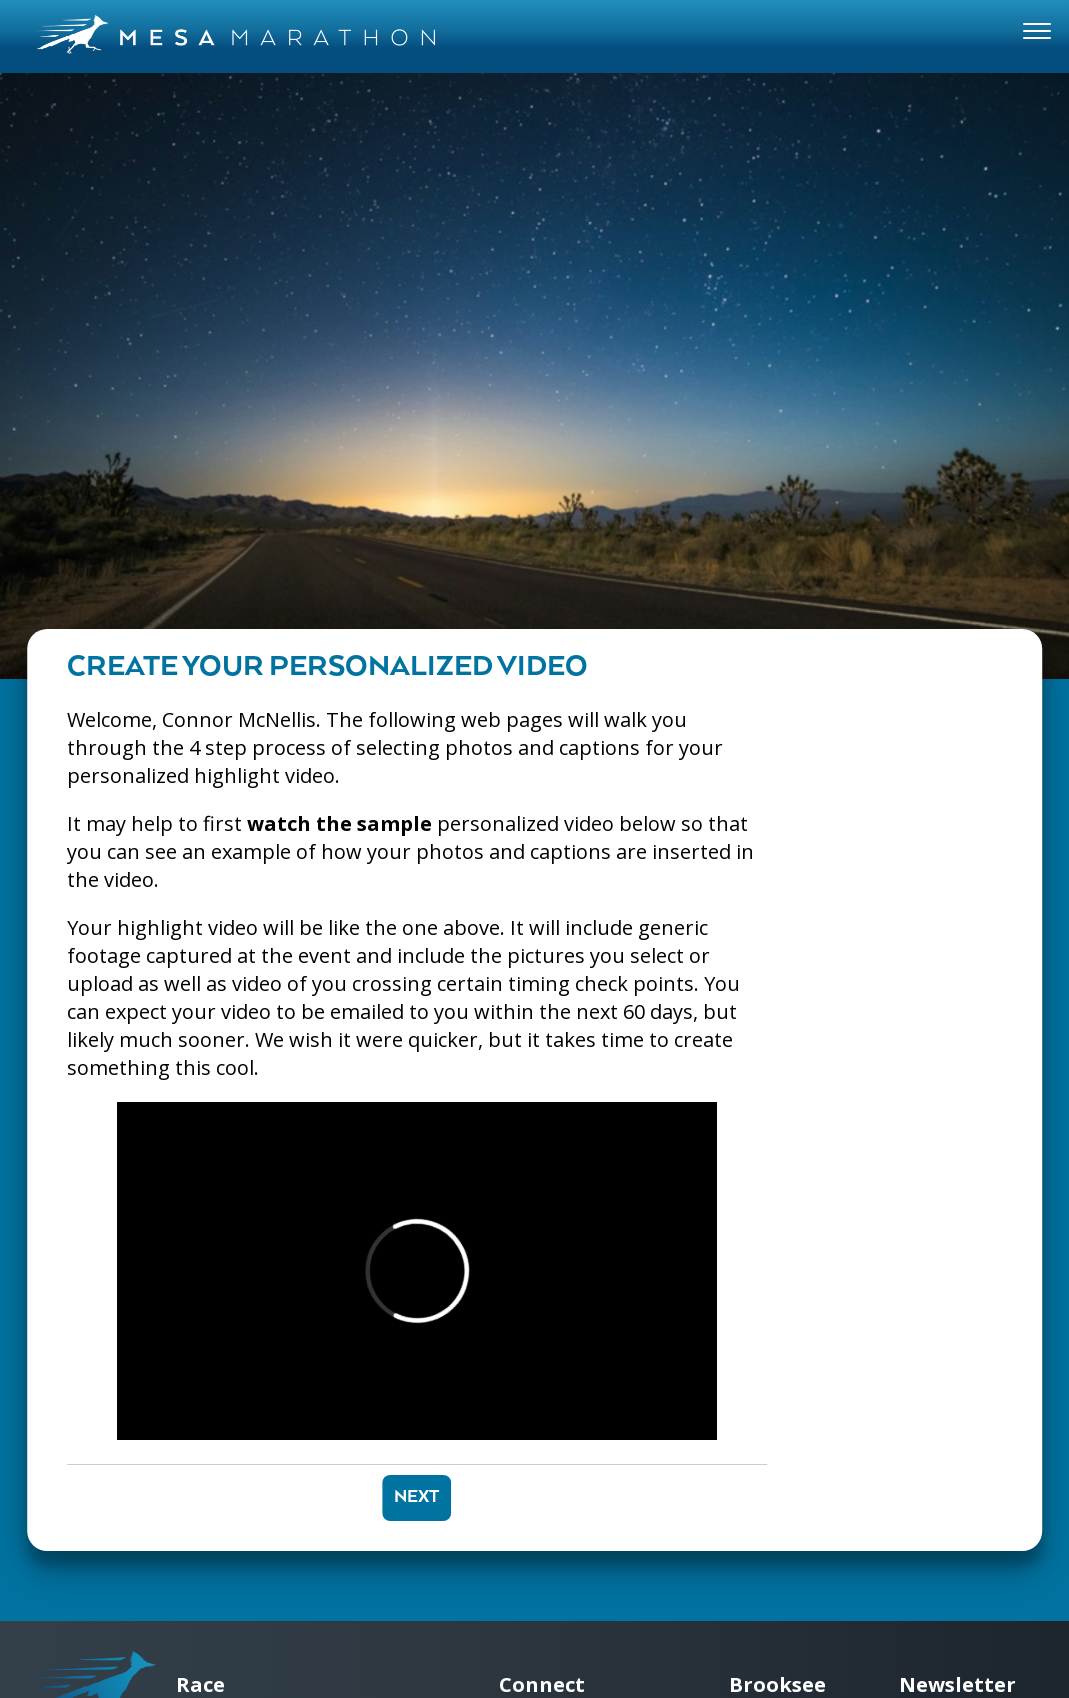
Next (416, 1497)
